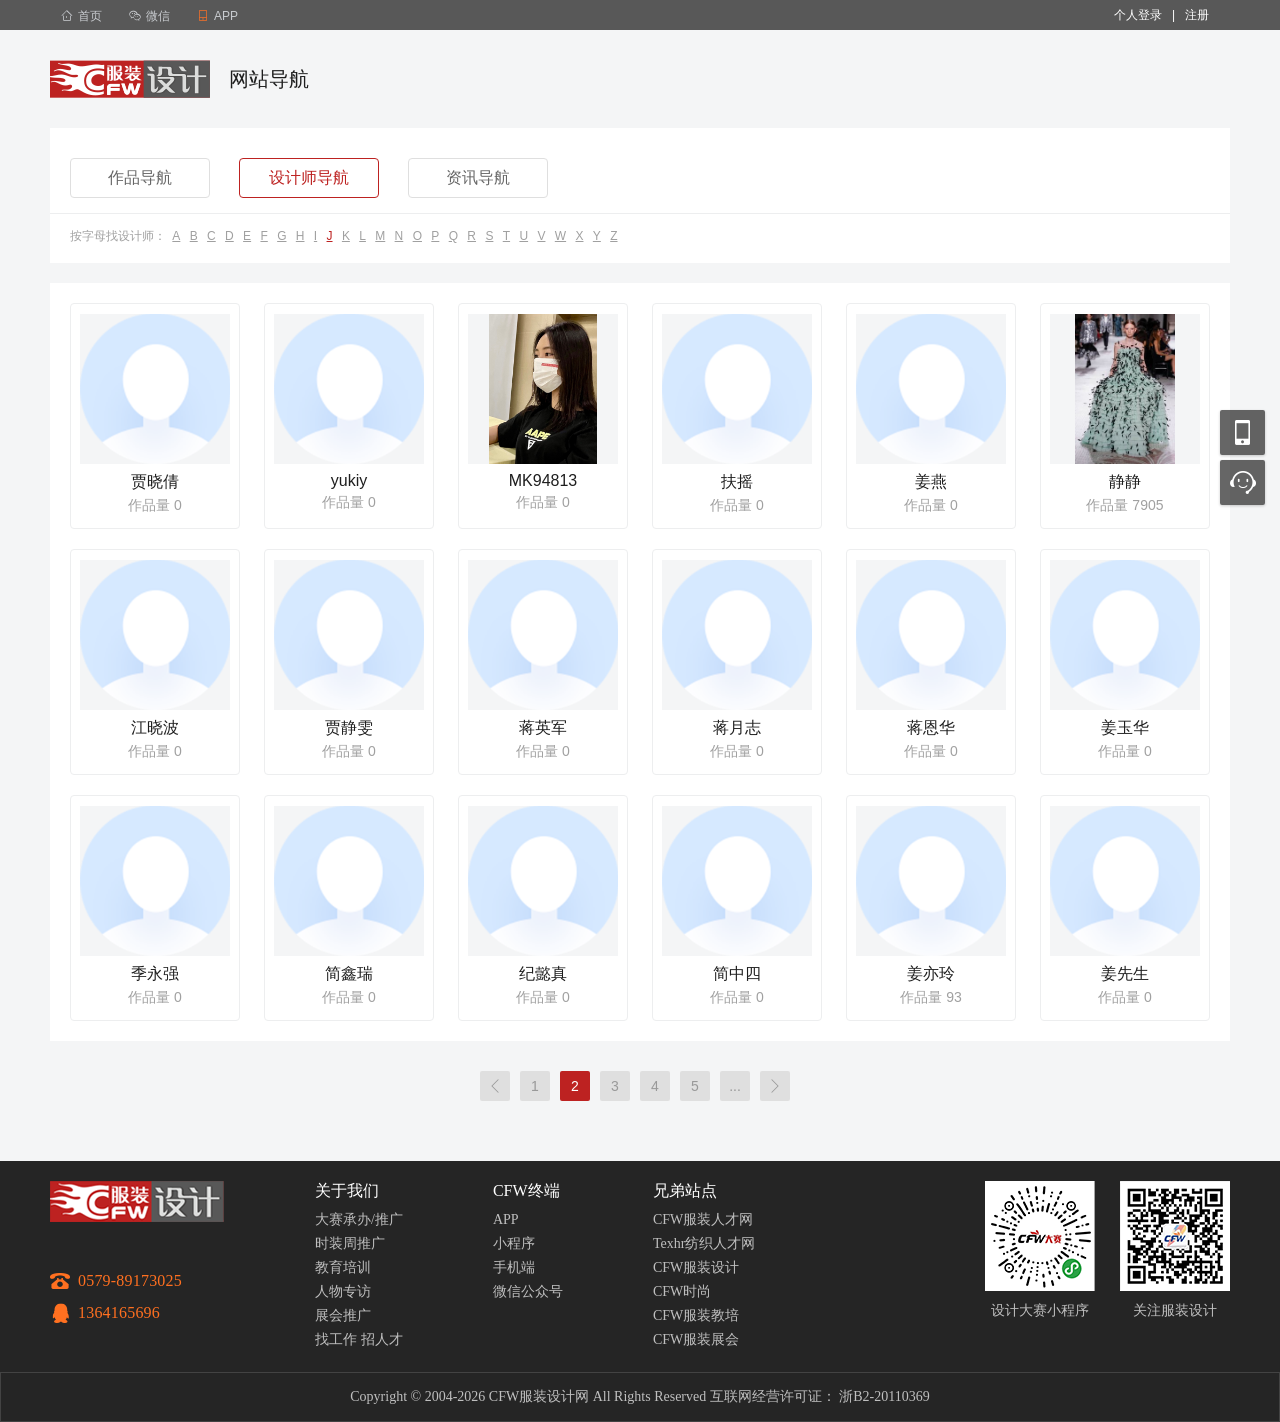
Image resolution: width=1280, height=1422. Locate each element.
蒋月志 (737, 727)
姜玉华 (1125, 727)
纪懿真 (543, 973)
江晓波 (155, 727)
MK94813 (543, 480)
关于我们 (347, 1190)
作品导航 (140, 177)
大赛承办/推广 (359, 1219)
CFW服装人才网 (703, 1219)
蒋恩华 (931, 727)
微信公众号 (528, 1291)
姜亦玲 (931, 973)
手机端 (514, 1267)
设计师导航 (309, 177)
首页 (81, 16)
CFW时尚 (682, 1291)
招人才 (382, 1339)
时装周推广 (350, 1243)
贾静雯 (349, 727)
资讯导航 (478, 177)
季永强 (155, 973)
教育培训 (343, 1267)
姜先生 (1125, 973)
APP (506, 1219)
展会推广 (343, 1315)
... (735, 1086)
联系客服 (1242, 482)
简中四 (737, 973)
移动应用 (1242, 432)
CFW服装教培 (696, 1315)
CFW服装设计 (696, 1267)
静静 (1125, 481)
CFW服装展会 (696, 1339)
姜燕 (931, 481)
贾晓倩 (155, 481)
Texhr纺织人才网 (704, 1243)
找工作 (336, 1339)
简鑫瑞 (349, 973)
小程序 (514, 1243)
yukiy (349, 480)
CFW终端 (526, 1190)
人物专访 (343, 1291)
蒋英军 (543, 727)
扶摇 (737, 481)
